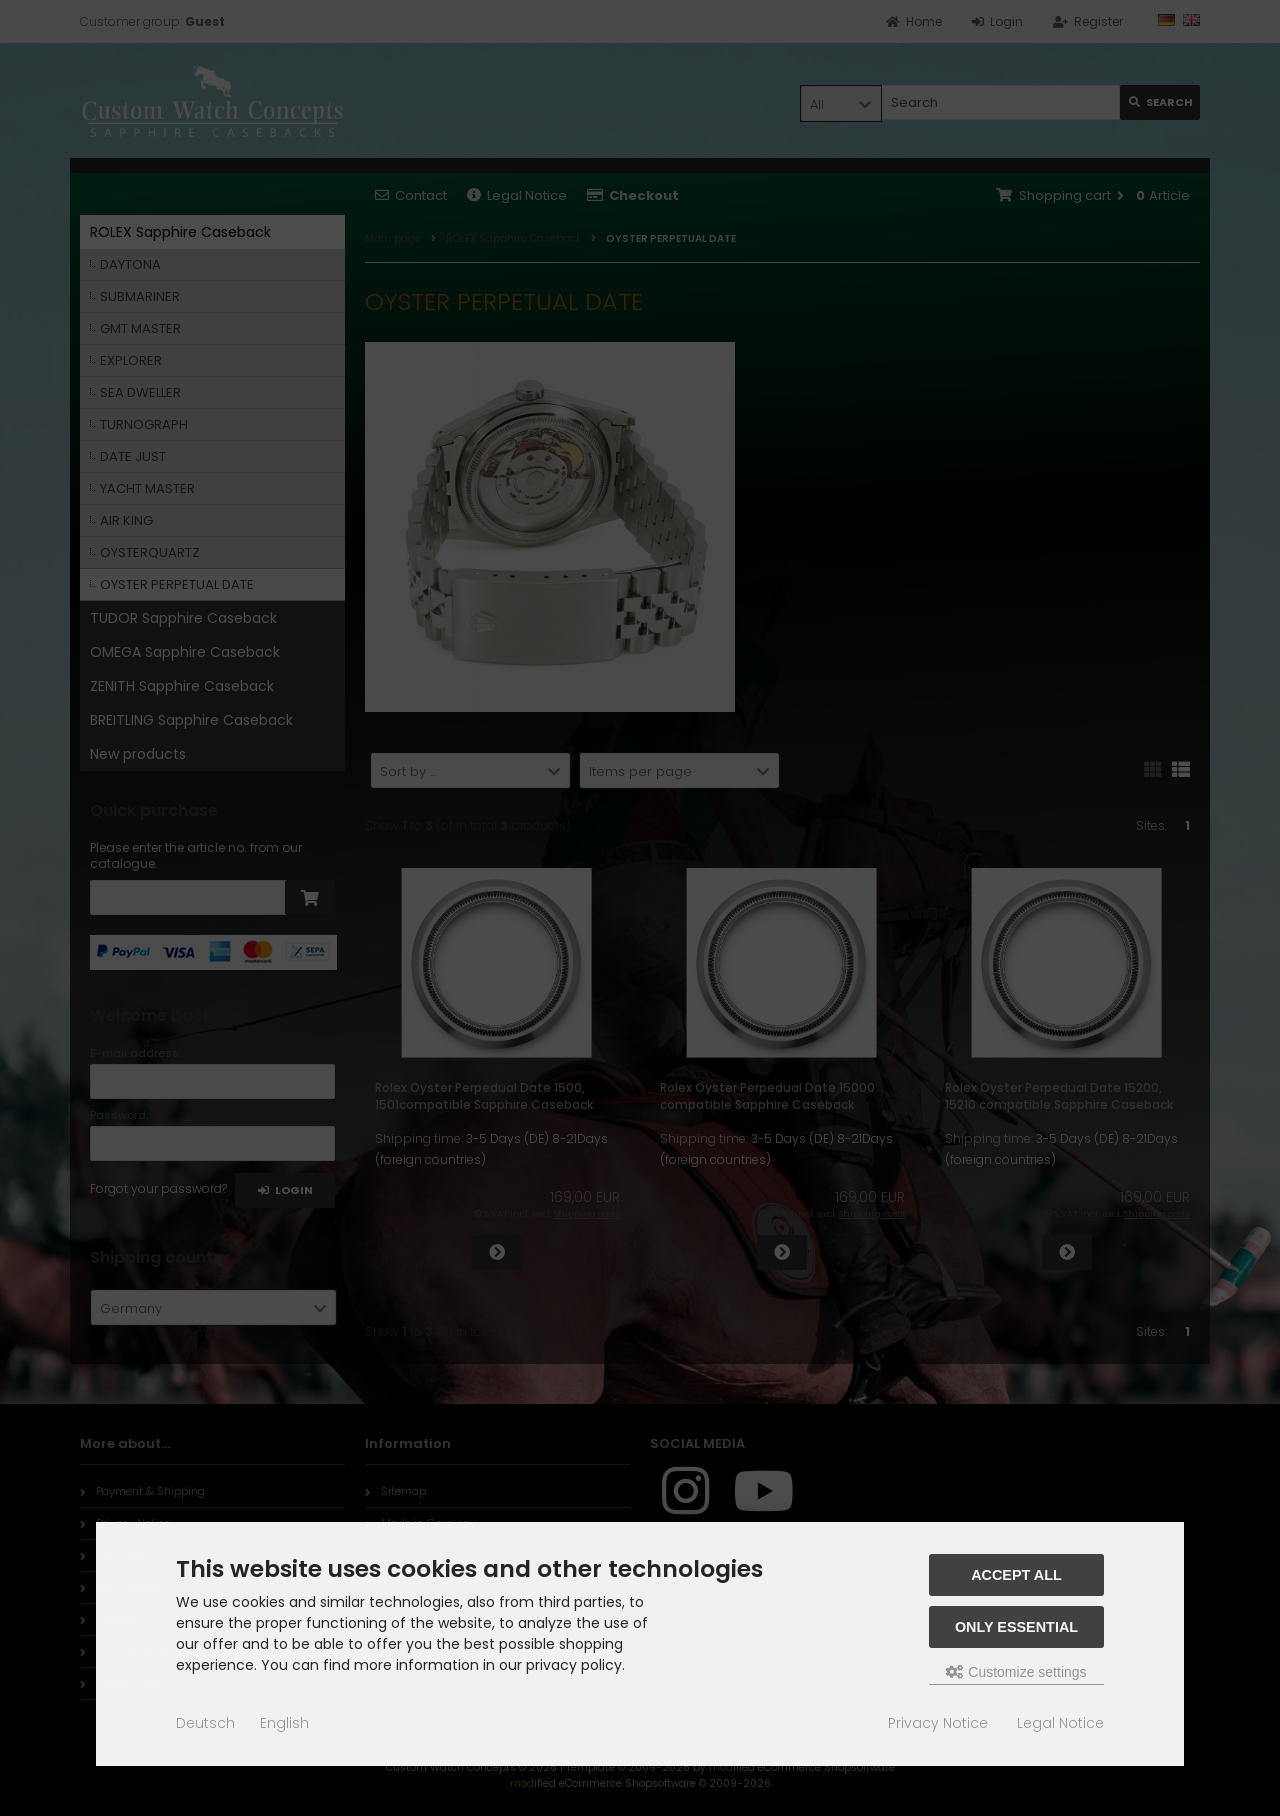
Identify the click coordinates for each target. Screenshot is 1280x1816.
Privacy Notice (938, 1723)
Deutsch (205, 1723)
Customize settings (1016, 1672)
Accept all (1016, 1575)
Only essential (1016, 1627)
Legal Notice (1060, 1723)
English (284, 1723)
